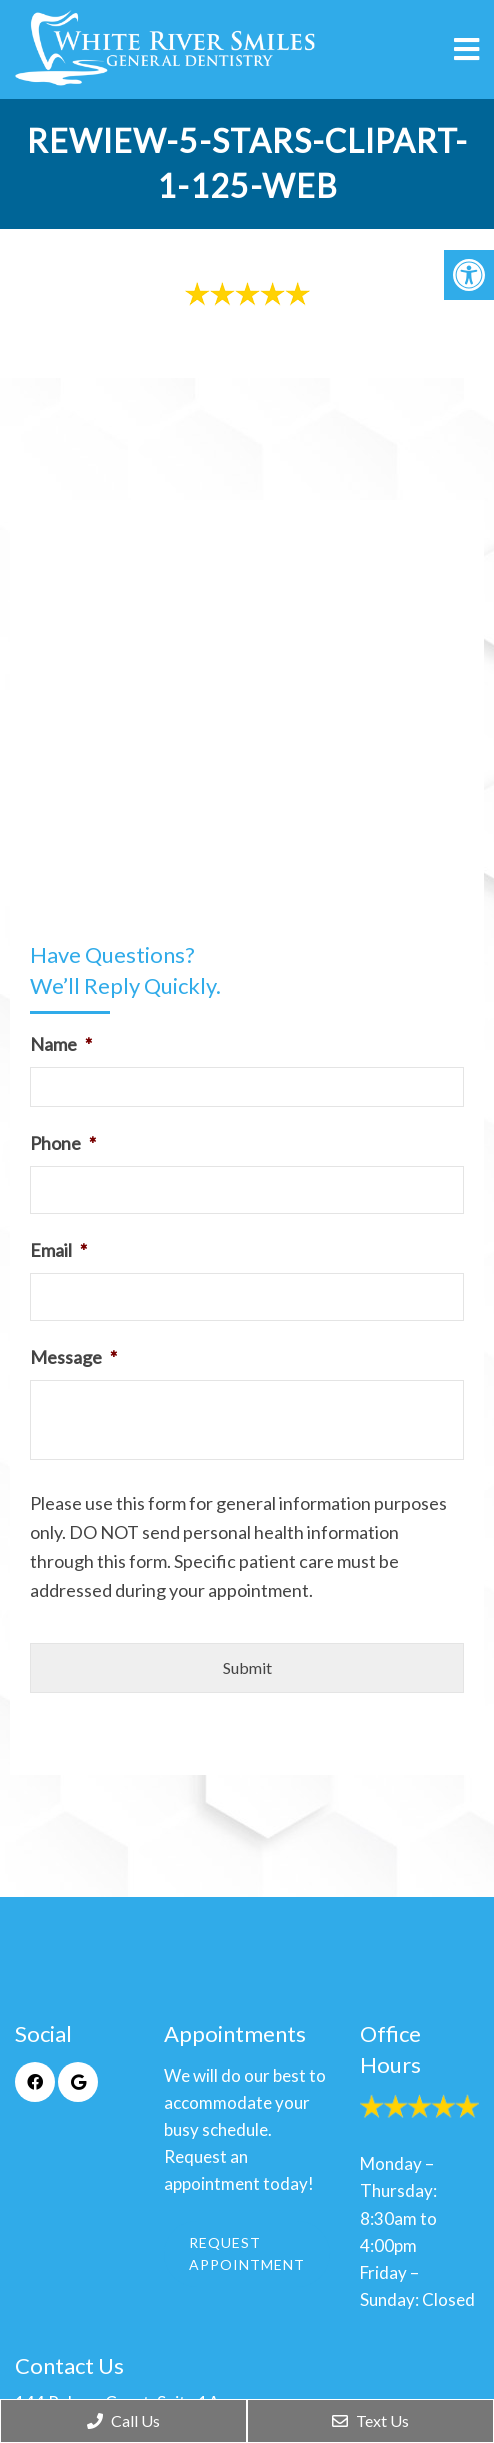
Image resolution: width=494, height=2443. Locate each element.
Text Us (370, 2420)
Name (61, 1044)
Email (58, 1250)
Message (73, 1357)
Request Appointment (247, 2253)
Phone (63, 1143)
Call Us (123, 2420)
